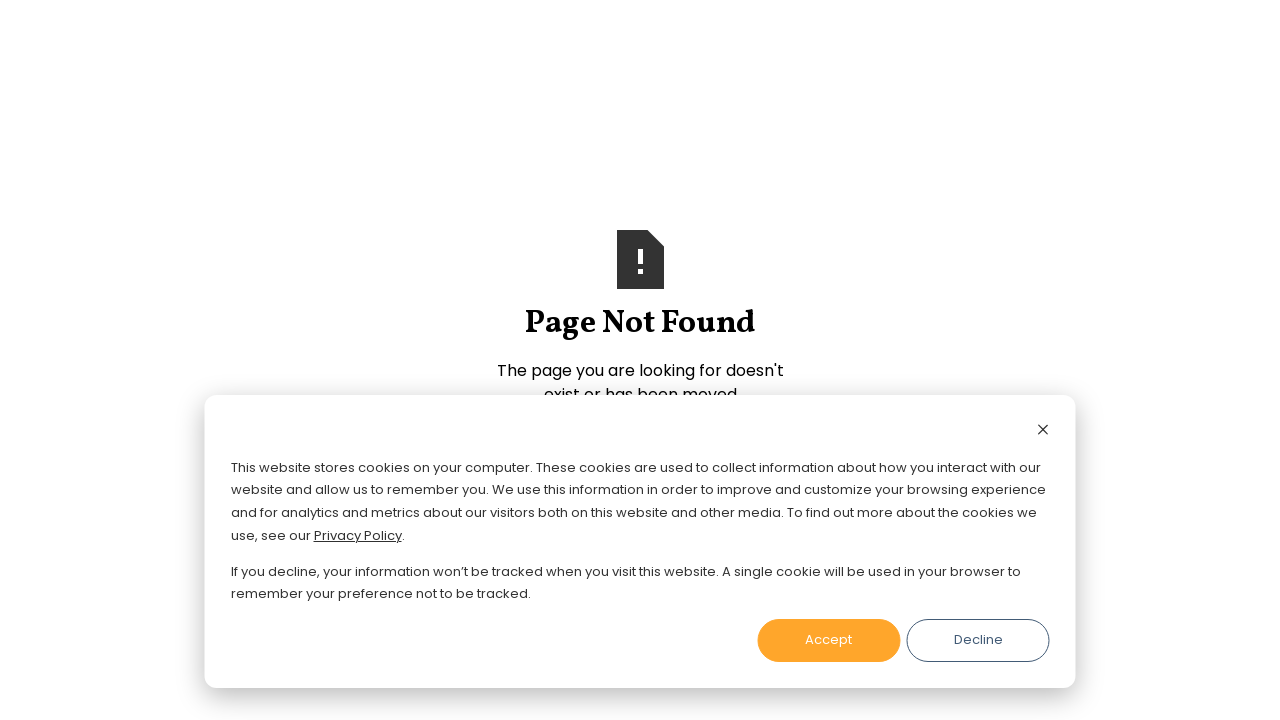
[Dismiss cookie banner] (1043, 432)
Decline (978, 639)
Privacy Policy (358, 535)
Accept (828, 639)
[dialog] (640, 541)
